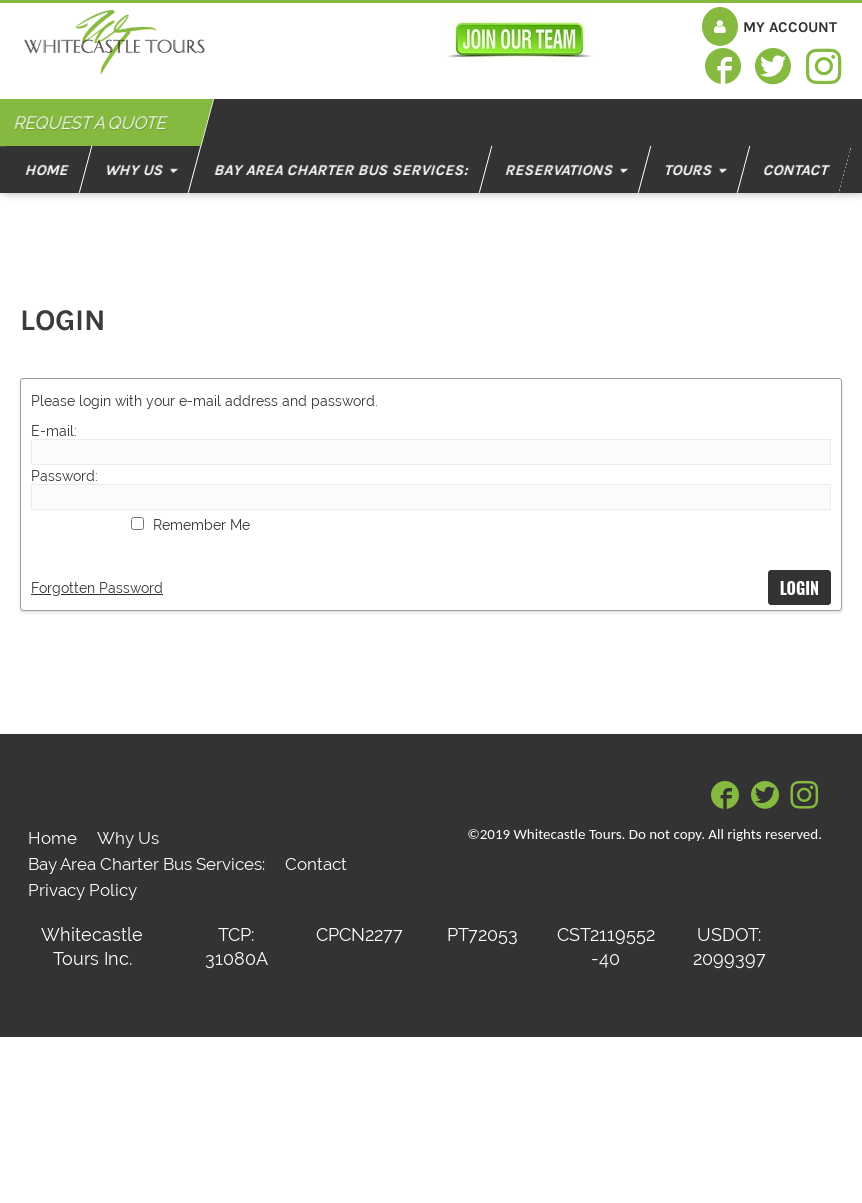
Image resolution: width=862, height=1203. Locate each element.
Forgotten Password (97, 588)
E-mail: (54, 431)
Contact (316, 864)
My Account (790, 27)
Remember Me (201, 525)
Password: (64, 476)
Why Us (128, 838)
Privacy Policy (82, 890)
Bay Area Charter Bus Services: (146, 864)
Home (52, 838)
